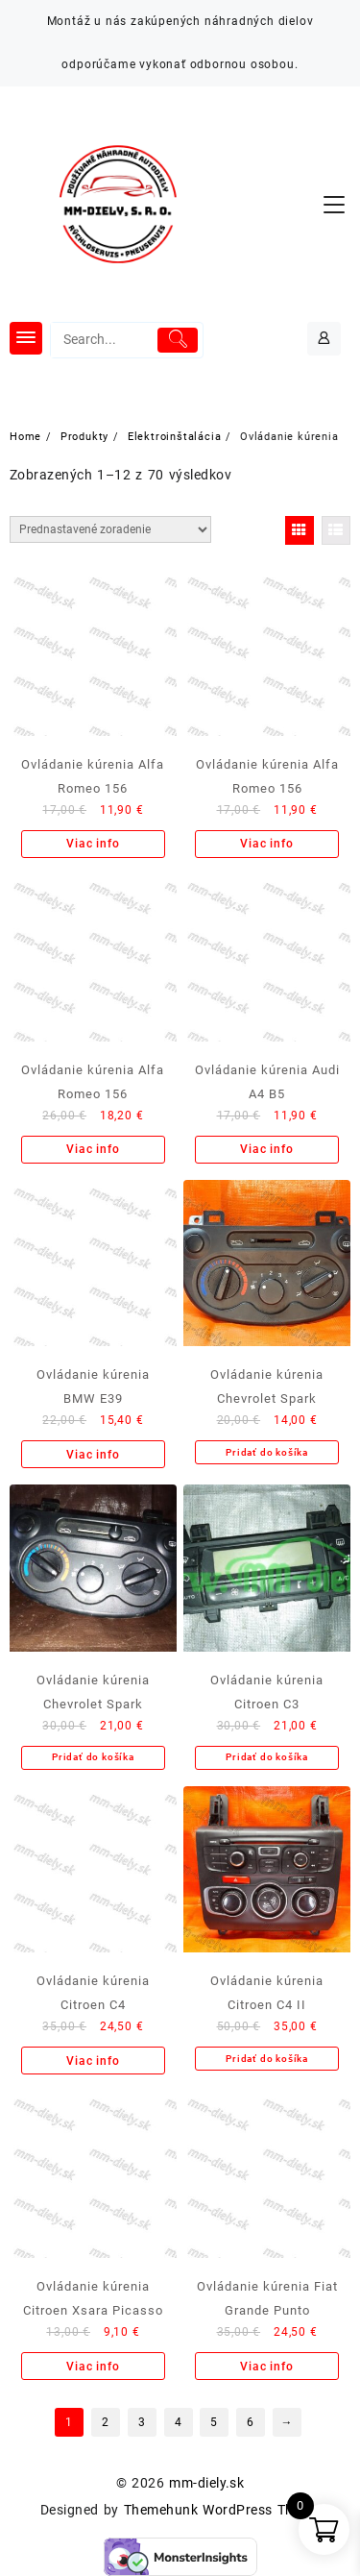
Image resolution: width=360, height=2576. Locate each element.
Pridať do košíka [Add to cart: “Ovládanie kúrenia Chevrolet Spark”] (267, 1452)
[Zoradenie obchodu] (110, 529)
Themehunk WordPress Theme (222, 2509)
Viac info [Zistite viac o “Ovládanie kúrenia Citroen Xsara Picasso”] (92, 2366)
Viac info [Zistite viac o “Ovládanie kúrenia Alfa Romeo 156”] (92, 843)
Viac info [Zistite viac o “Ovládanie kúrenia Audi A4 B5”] (266, 1149)
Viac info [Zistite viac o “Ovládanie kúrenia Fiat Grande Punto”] (266, 2366)
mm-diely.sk (206, 2482)
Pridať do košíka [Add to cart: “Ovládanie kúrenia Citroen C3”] (267, 1757)
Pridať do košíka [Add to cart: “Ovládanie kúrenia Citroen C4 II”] (267, 2058)
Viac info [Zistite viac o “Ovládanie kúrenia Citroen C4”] (92, 2061)
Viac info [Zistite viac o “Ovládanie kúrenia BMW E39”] (92, 1454)
